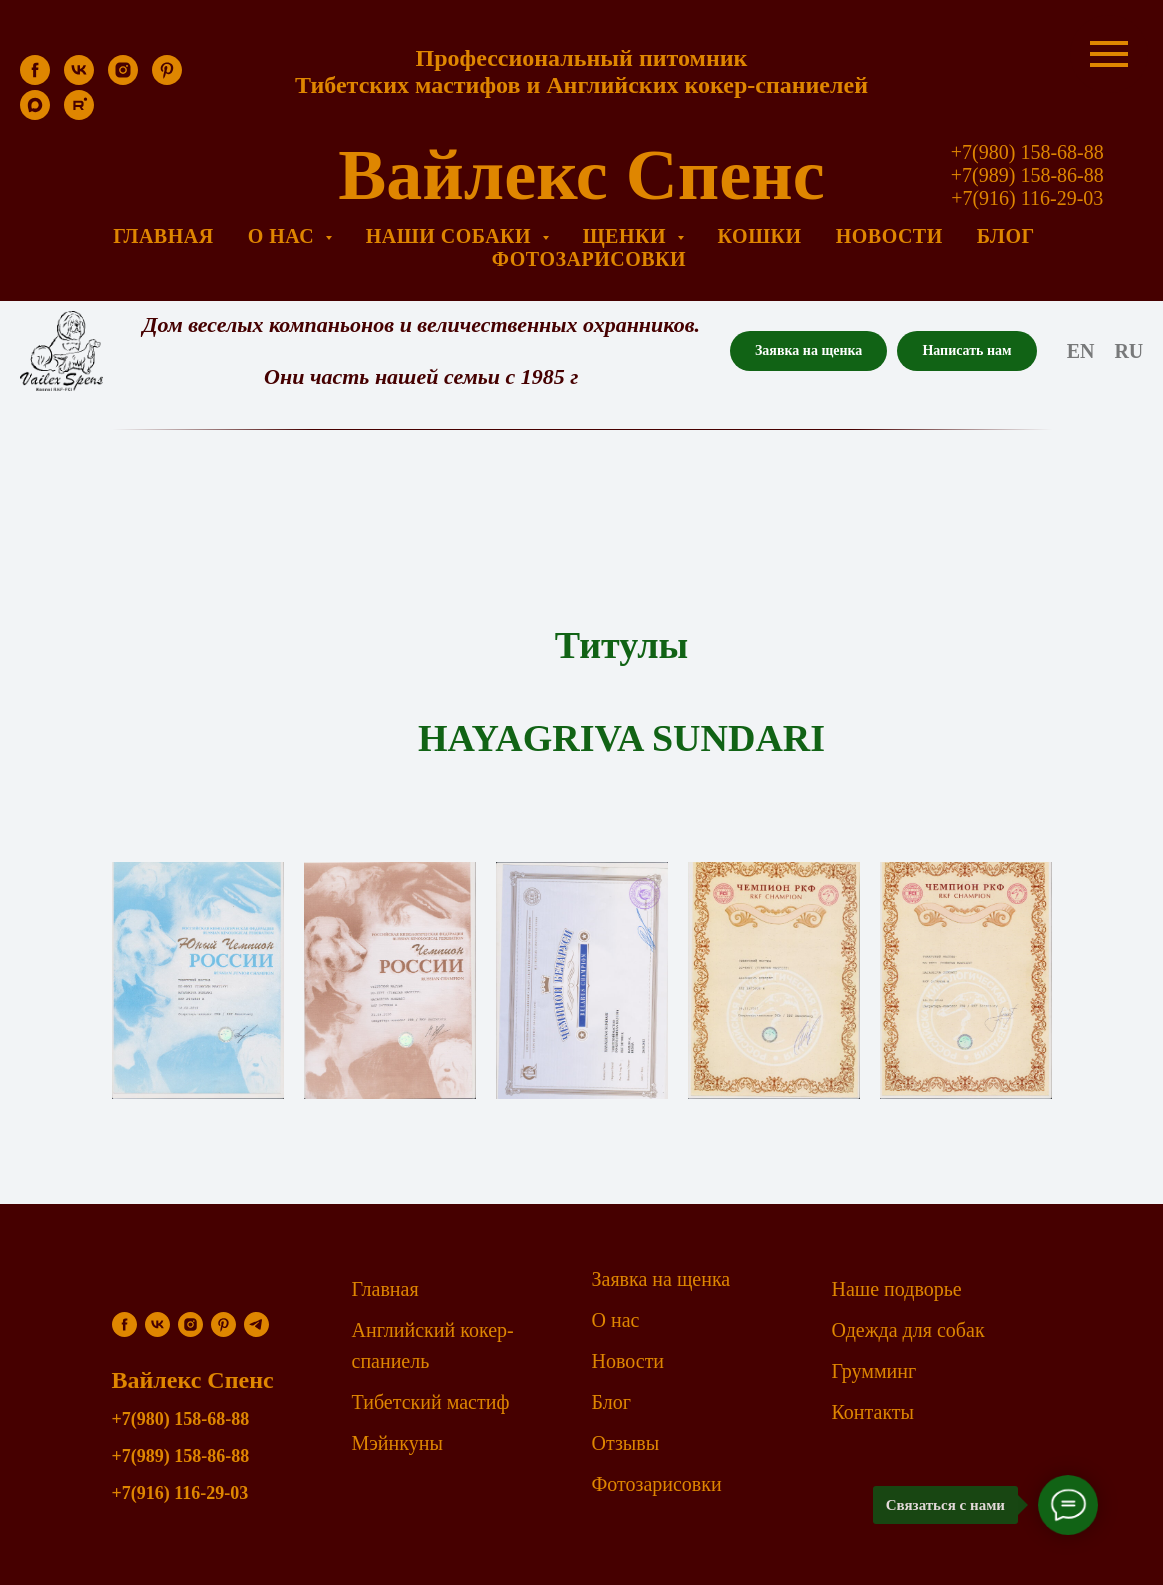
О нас (616, 1320)
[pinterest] (167, 79)
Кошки (760, 236)
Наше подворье (897, 1289)
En (1081, 351)
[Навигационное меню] (1109, 54)
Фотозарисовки (589, 259)
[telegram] (256, 1324)
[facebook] (35, 79)
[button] (808, 351)
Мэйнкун (391, 1443)
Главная (163, 236)
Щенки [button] (627, 236)
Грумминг (874, 1371)
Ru (1128, 351)
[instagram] (123, 79)
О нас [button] (284, 236)
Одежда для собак (908, 1330)
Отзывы (626, 1443)
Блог (1006, 236)
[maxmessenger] (35, 114)
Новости (889, 236)
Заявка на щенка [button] (661, 1279)
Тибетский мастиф (431, 1402)
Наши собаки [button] (451, 236)
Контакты (873, 1412)
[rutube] (79, 114)
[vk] (79, 79)
